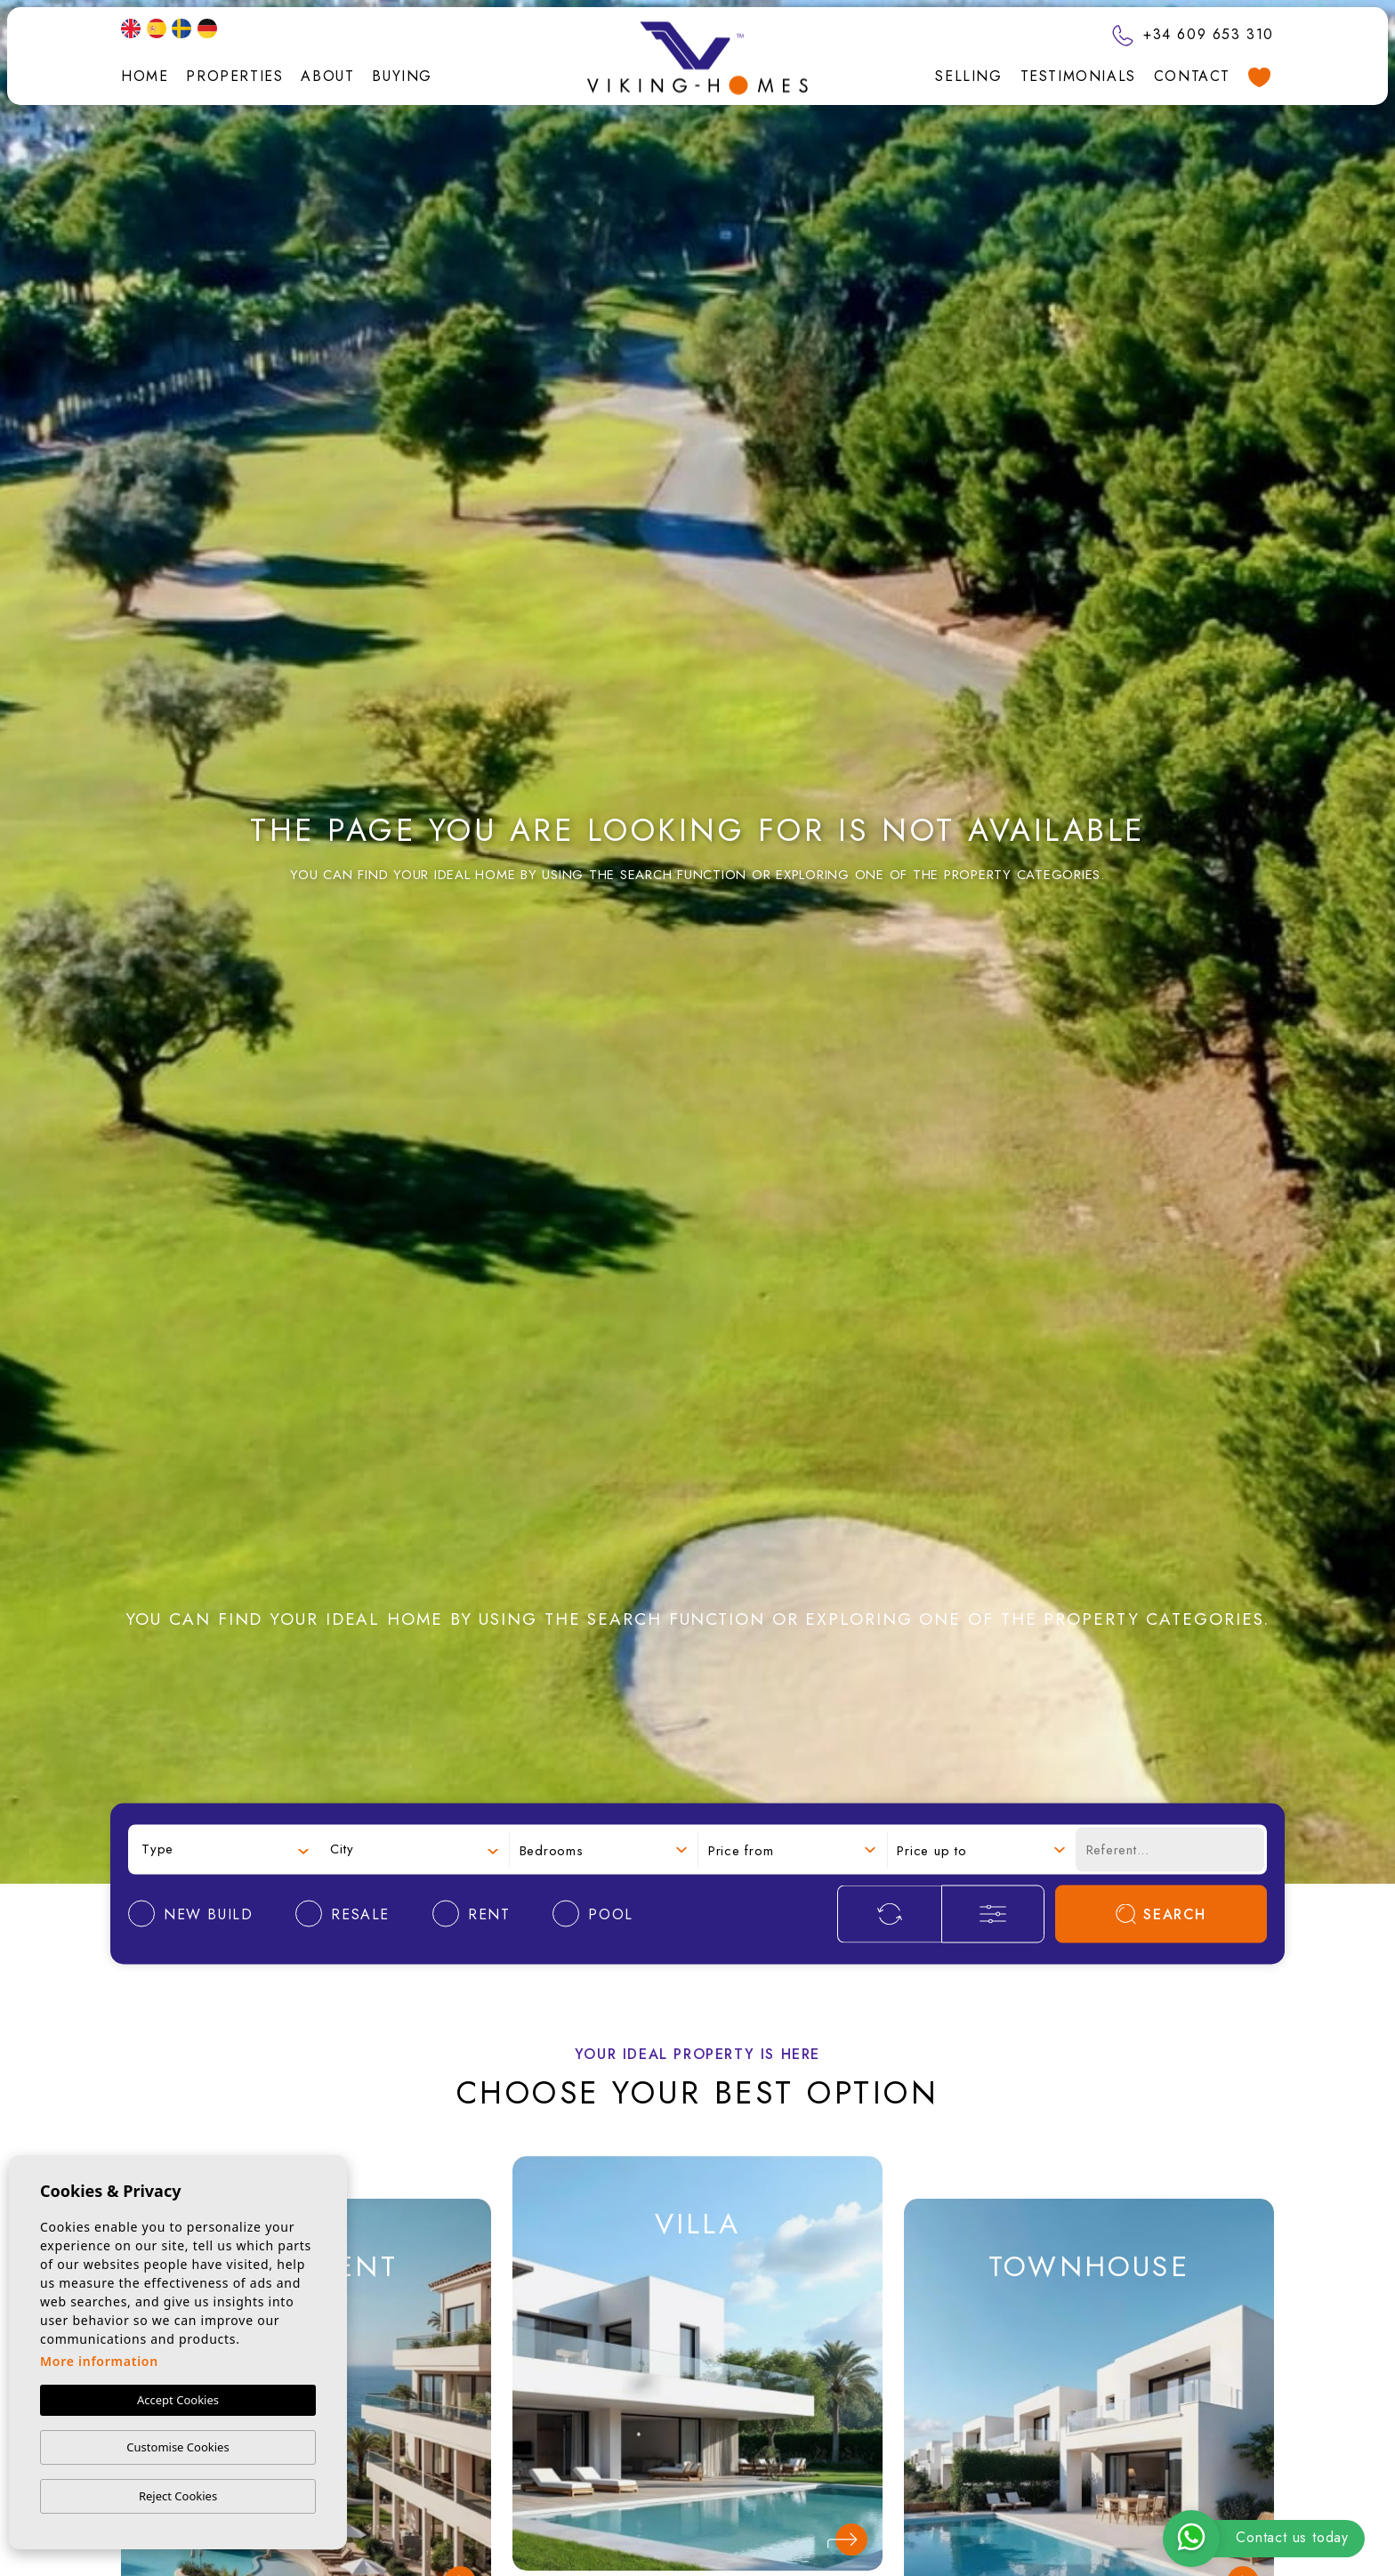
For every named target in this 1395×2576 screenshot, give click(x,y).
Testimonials (1078, 76)
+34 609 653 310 (1193, 34)
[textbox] (225, 1849)
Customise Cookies (177, 2447)
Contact (1192, 76)
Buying (402, 76)
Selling (968, 76)
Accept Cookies (178, 2400)
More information (99, 2361)
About (327, 76)
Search (1161, 1913)
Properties (234, 76)
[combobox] (225, 1849)
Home (144, 76)
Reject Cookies (178, 2496)
